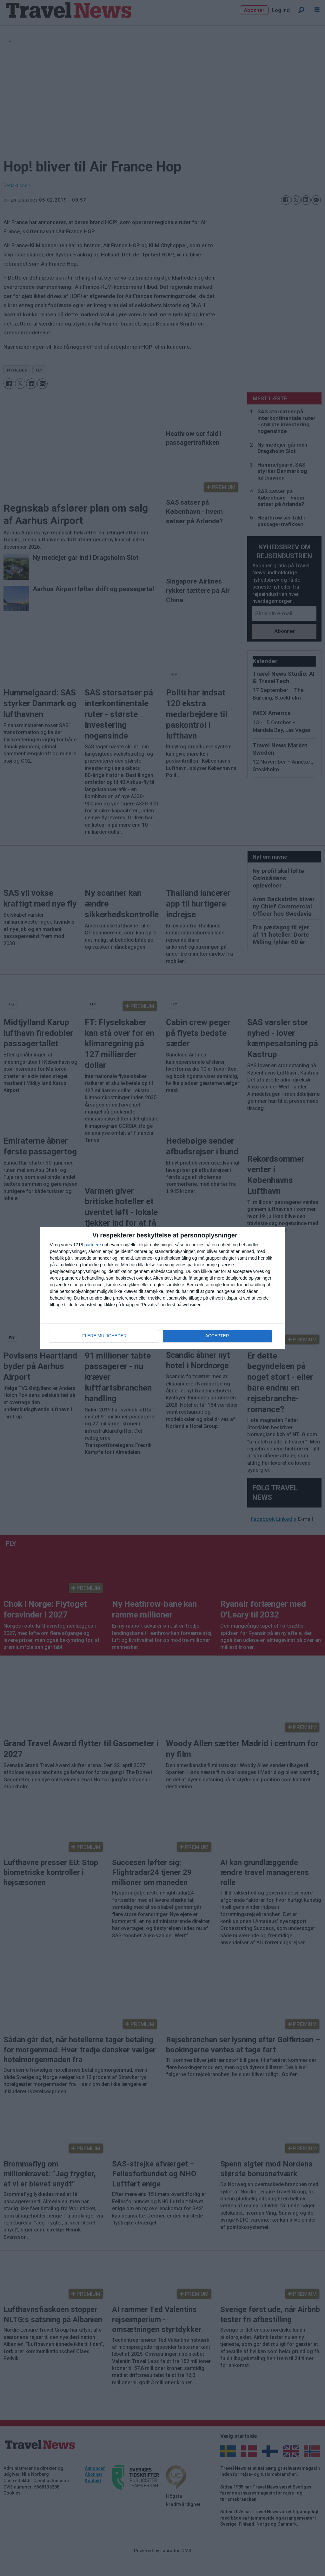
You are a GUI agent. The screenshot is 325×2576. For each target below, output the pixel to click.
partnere (92, 1245)
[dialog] (162, 1288)
